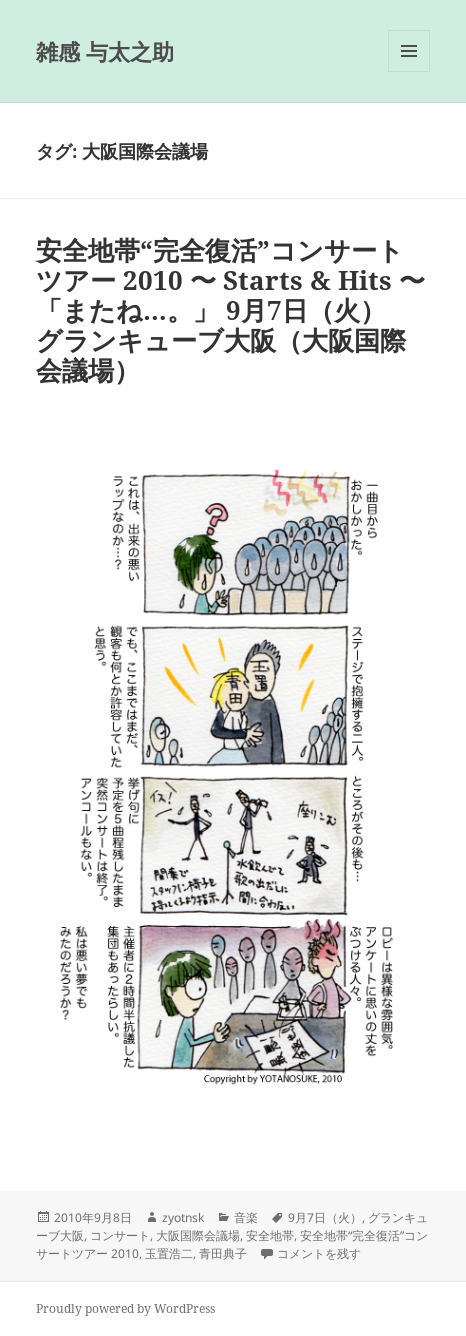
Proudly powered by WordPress (125, 1308)
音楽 (246, 1217)
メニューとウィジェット (409, 71)
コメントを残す (319, 1253)
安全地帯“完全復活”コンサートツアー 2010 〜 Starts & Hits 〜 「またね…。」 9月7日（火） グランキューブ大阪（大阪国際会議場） (230, 310)
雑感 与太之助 (105, 51)
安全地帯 (270, 1235)
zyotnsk (183, 1217)
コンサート (120, 1235)
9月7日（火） (325, 1217)
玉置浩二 (169, 1253)
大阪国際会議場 (198, 1235)
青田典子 (223, 1253)
